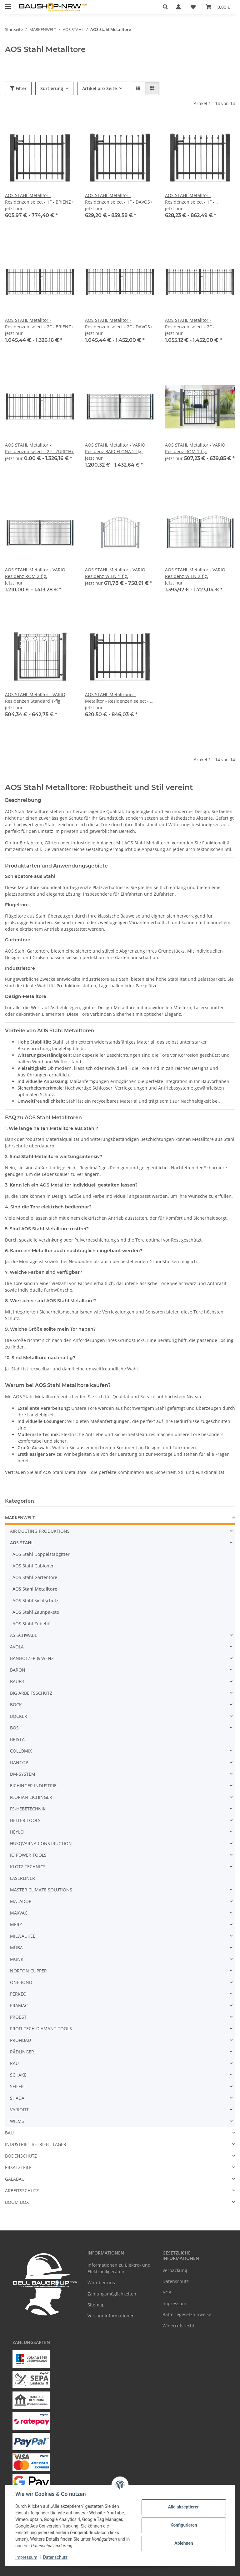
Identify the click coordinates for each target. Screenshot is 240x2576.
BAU (9, 2133)
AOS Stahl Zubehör (32, 1624)
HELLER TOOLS (25, 1820)
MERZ (16, 1924)
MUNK (16, 1959)
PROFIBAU (20, 2040)
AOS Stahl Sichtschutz (35, 1600)
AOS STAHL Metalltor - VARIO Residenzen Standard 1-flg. (35, 697)
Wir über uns (101, 2282)
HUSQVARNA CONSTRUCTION (41, 1843)
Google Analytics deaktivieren (72, 2568)
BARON (17, 1670)
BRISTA (17, 1739)
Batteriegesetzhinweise (186, 2314)
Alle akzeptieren (183, 2506)
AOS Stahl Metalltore (34, 1589)
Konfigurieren (183, 2525)
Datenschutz (55, 2557)
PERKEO (18, 1994)
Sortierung (51, 88)
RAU (14, 2063)
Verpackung (174, 2270)
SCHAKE (18, 2075)
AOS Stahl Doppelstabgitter (41, 1554)
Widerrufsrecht (178, 2326)
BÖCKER (18, 1716)
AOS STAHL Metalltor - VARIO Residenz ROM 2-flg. (35, 573)
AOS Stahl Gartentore (34, 1577)
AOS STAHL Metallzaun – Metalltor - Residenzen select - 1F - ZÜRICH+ (120, 697)
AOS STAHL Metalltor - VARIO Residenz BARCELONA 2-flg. (115, 448)
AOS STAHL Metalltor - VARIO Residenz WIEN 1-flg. (115, 573)
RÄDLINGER (22, 2052)
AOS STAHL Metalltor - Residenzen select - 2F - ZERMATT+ (189, 323)
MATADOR (21, 1901)
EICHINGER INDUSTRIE (33, 1786)
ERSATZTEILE (18, 2167)
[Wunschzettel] (193, 7)
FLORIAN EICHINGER (31, 1797)
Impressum (26, 2557)
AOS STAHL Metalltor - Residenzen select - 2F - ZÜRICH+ (39, 448)
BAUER (17, 1681)
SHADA (17, 2098)
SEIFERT (18, 2086)
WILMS (17, 2121)
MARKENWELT (20, 1518)
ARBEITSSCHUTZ (22, 2191)
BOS (14, 1728)
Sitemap (96, 2305)
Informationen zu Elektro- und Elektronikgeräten (119, 2268)
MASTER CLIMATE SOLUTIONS (41, 1890)
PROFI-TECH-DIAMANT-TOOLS (41, 2029)
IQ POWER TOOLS (28, 1855)
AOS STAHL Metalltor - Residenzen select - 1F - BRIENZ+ (39, 198)
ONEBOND (21, 1982)
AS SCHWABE (23, 1635)
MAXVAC (19, 1913)
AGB (166, 2292)
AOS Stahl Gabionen (33, 1566)
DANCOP (19, 1762)
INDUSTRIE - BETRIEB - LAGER (35, 2144)
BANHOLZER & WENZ (32, 1658)
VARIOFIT (19, 2110)
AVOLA (17, 1647)
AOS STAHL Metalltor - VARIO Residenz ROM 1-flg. (195, 448)
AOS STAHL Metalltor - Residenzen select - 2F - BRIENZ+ (39, 323)
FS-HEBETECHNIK (28, 1809)
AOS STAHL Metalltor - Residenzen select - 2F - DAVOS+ (118, 323)
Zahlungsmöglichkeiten (112, 2294)
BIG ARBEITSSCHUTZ (31, 1693)
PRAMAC (19, 2005)
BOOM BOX (17, 2202)
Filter (18, 88)
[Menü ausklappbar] (8, 4)
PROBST (18, 2017)
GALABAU (15, 2179)
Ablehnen (183, 2543)
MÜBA (16, 1948)
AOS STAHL (22, 1543)
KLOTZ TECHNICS (28, 1867)
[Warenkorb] (218, 7)
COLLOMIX (21, 1751)
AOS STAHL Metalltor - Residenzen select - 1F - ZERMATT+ (189, 198)
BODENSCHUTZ (21, 2156)
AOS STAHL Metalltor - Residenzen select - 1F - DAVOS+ (118, 198)
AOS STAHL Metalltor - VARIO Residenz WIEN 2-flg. (195, 573)
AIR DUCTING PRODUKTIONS (40, 1531)
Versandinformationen (111, 2316)
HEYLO (17, 1832)
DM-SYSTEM (22, 1774)
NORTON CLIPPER (28, 1971)
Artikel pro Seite (99, 88)
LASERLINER (22, 1878)
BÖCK (16, 1705)
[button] (167, 7)
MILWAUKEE (22, 1936)
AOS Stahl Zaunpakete (35, 1612)
